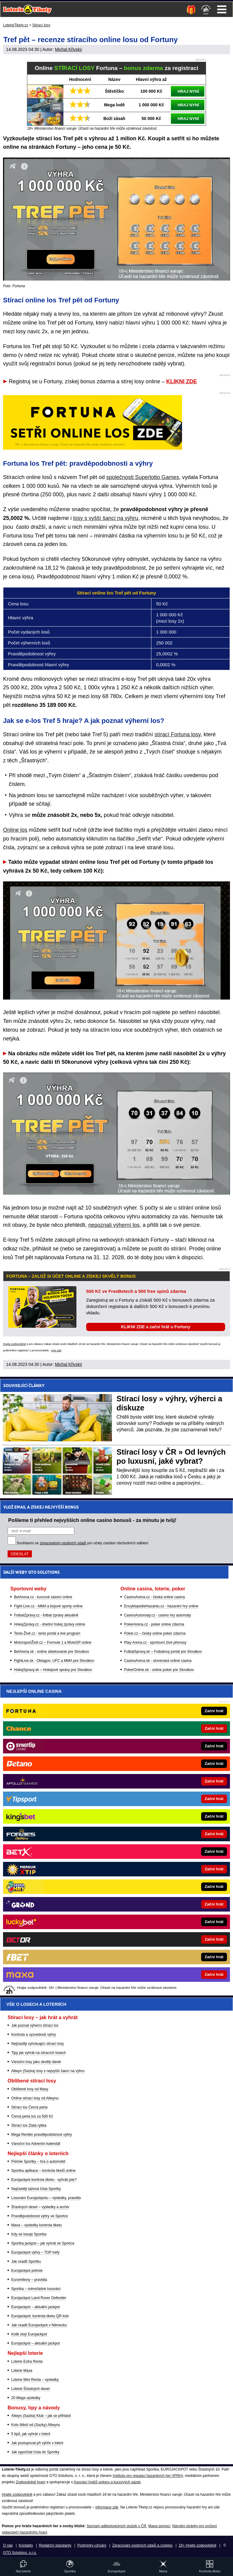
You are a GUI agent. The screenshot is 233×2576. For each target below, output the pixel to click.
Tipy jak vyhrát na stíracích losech (38, 2053)
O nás (8, 2545)
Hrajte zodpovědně (14, 1344)
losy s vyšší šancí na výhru (105, 518)
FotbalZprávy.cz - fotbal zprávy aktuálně (46, 1615)
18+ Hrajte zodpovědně (197, 2545)
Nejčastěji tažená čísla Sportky (36, 2189)
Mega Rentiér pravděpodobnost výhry (41, 2134)
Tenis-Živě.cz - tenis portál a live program (47, 1633)
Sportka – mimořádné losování (36, 2289)
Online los (15, 830)
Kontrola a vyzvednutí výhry (33, 2034)
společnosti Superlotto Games (142, 477)
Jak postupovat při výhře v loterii (37, 2443)
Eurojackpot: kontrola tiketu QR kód (40, 2316)
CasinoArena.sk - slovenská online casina (157, 1661)
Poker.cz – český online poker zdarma (154, 1633)
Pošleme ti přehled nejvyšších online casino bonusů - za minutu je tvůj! (92, 1520)
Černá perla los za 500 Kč (32, 2116)
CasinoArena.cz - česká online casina (154, 1597)
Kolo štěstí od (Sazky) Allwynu (35, 2425)
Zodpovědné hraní (30, 2482)
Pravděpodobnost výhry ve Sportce (39, 2216)
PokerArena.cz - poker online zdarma (154, 1624)
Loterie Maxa (21, 2370)
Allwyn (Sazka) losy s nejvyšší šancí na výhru (47, 2071)
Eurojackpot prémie (26, 2270)
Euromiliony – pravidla (29, 2280)
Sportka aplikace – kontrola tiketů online (43, 2170)
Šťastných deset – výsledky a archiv (40, 2207)
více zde (56, 1350)
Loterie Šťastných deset (30, 2389)
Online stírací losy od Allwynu (35, 2098)
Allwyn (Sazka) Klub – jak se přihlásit (41, 2416)
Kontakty (26, 2545)
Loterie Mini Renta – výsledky (35, 2380)
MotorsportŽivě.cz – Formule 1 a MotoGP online (52, 1642)
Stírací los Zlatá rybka (28, 2125)
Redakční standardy (55, 2545)
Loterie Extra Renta (26, 2361)
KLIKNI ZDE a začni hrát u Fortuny (155, 1326)
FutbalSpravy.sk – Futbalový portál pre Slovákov (163, 1651)
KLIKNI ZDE (181, 381)
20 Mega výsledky (25, 2398)
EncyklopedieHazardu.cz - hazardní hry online (161, 1606)
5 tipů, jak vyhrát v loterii (30, 2434)
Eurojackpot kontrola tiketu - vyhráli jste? (43, 2180)
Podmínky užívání (91, 2545)
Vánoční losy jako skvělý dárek (36, 2062)
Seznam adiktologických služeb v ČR (116, 2526)
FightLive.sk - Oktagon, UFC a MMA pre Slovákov (54, 1661)
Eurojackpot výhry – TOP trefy (35, 2252)
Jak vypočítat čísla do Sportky (35, 2452)
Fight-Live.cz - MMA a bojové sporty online (48, 1606)
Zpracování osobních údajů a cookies (142, 2545)
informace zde (106, 2507)
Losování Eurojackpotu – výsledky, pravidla (46, 2198)
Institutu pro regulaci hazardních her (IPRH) (148, 2476)
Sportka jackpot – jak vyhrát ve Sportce (42, 2243)
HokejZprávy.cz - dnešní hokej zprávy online (49, 1624)
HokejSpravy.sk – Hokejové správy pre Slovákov (53, 1670)
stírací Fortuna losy (177, 734)
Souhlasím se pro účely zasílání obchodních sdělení (82, 1543)
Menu (221, 9)
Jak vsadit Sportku (26, 2261)
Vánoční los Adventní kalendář (35, 2144)
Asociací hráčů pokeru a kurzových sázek (107, 2482)
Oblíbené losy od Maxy (29, 2089)
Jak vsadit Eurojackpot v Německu (39, 2325)
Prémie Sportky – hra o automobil (38, 2161)
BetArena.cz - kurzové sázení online (43, 1597)
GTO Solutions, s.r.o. (20, 2553)
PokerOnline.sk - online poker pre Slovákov (159, 1670)
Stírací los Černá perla (29, 2107)
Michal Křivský (68, 49)
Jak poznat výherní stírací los (34, 2025)
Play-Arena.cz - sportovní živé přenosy (155, 1642)
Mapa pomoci (159, 2526)
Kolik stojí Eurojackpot (29, 2334)
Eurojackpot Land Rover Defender (38, 2298)
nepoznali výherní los (114, 1225)
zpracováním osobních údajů (63, 1543)
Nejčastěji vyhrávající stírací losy (37, 2044)
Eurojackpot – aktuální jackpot (35, 2307)
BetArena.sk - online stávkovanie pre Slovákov (51, 1651)
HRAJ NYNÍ (188, 91)
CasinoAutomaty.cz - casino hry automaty (157, 1615)
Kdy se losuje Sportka (28, 2234)
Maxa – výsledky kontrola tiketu (36, 2225)
